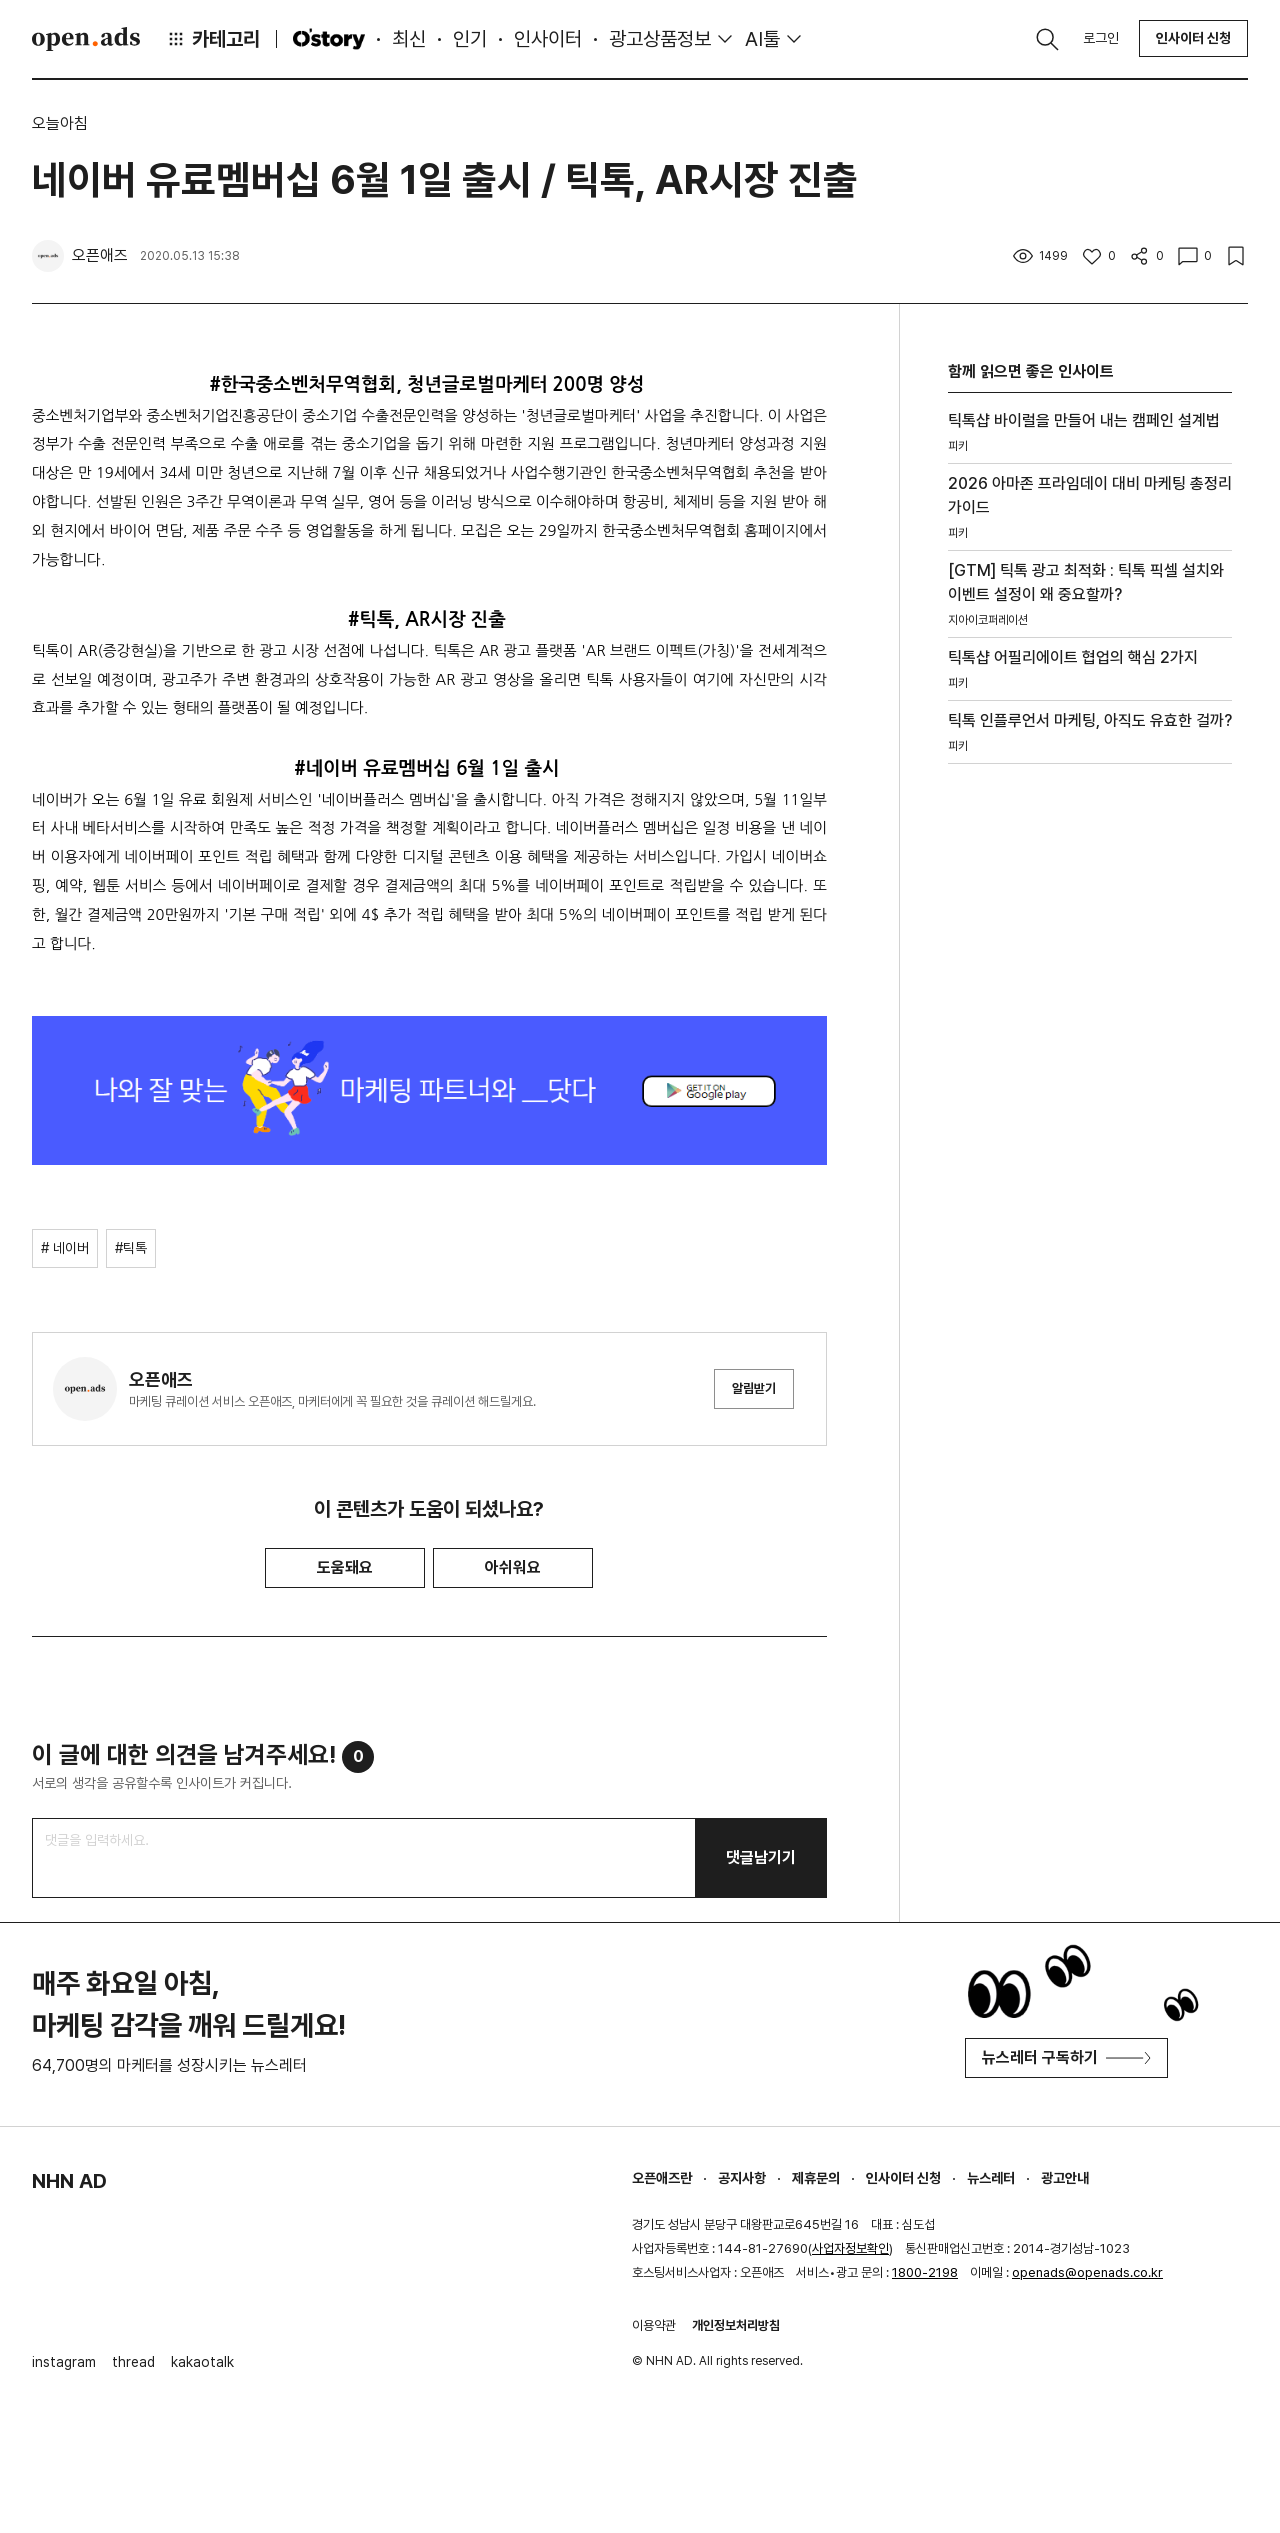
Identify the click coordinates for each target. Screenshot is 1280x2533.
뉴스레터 (991, 2178)
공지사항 (742, 2178)
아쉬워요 (513, 1567)
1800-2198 (925, 2272)
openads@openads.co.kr (1087, 2272)
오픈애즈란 (662, 2178)
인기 (470, 39)
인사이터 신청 (1193, 38)
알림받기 (754, 1388)
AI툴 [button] (762, 39)
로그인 (1101, 38)
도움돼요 (345, 1567)
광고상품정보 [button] (660, 39)
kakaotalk (202, 2362)
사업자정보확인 (850, 2248)
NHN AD (69, 2181)
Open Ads (86, 39)
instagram (64, 2362)
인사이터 (548, 39)
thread (133, 2362)
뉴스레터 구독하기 (1066, 2057)
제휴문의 (816, 2178)
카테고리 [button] (213, 39)
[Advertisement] (1090, 1072)
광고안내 (1065, 2178)
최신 (409, 39)
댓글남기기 (761, 1857)
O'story (329, 39)
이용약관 (654, 2325)
